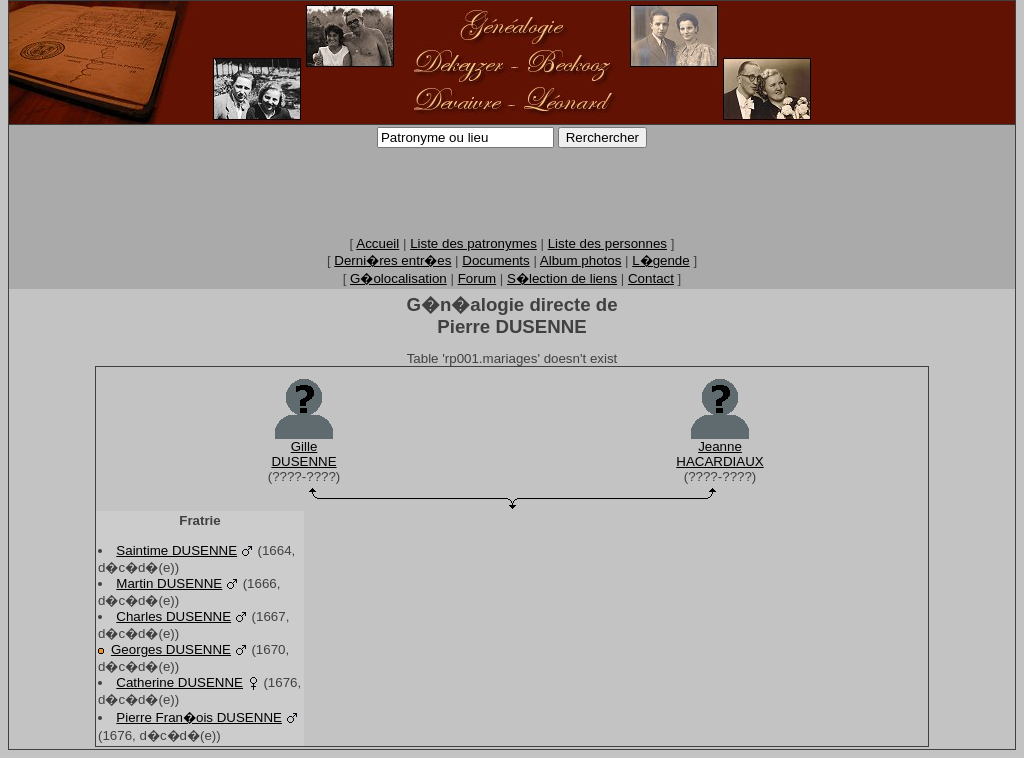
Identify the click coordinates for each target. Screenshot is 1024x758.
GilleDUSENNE (303, 454)
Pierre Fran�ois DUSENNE (199, 717)
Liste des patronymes (473, 243)
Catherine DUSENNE (179, 682)
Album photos (581, 260)
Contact (651, 278)
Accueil (377, 243)
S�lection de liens (562, 278)
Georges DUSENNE (171, 649)
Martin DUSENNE (169, 583)
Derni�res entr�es (392, 260)
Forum (477, 278)
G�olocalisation (398, 278)
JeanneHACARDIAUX (719, 454)
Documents (495, 260)
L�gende (660, 260)
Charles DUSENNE (173, 616)
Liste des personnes (607, 243)
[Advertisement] (512, 191)
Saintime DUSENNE (176, 550)
